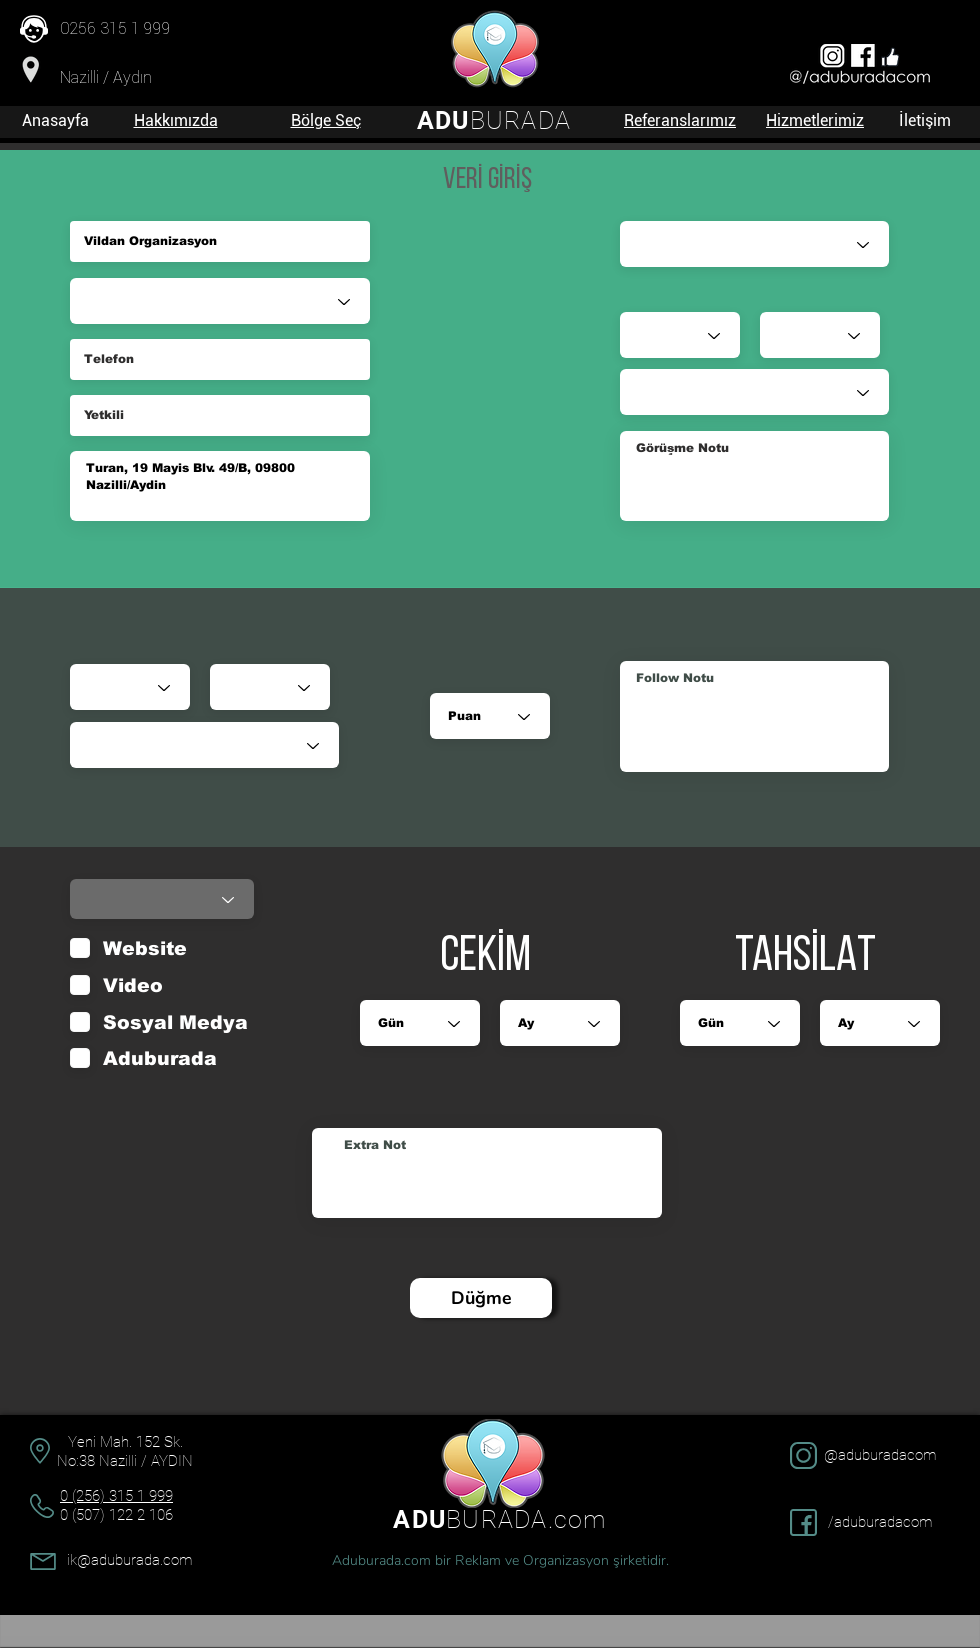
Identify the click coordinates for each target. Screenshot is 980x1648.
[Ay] (270, 687)
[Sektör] (220, 301)
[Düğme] (481, 1298)
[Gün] (130, 687)
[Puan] (490, 716)
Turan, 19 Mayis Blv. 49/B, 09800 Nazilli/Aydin (220, 486)
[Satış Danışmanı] (754, 244)
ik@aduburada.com (129, 1560)
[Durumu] (204, 745)
